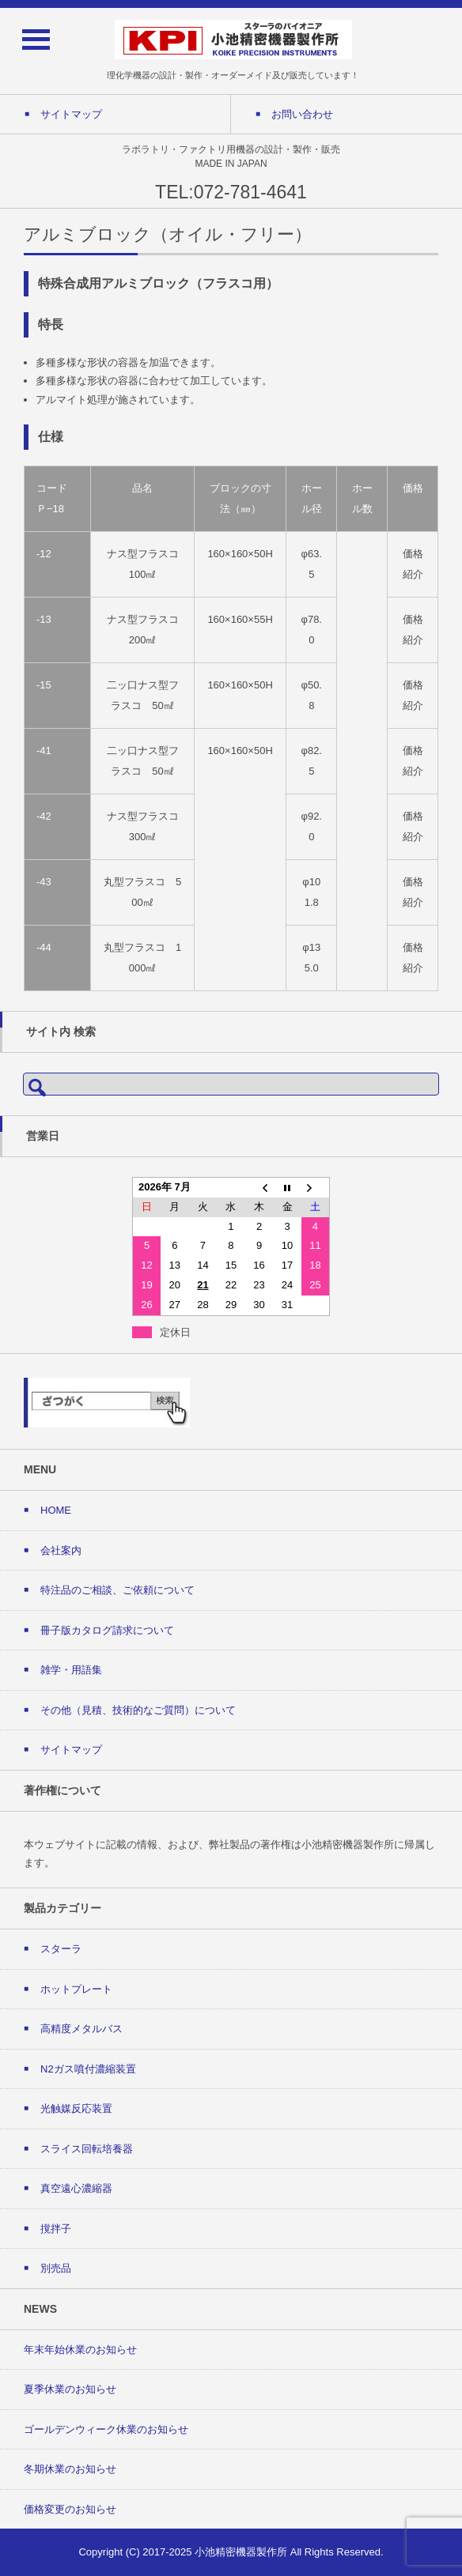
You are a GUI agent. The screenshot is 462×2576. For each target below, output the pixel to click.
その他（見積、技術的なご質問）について (138, 1710)
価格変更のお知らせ (70, 2509)
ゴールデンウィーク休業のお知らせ (106, 2429)
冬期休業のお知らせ (70, 2469)
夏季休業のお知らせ (70, 2389)
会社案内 (60, 1550)
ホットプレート (76, 1989)
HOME (55, 1510)
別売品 (55, 2268)
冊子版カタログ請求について (107, 1630)
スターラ (60, 1949)
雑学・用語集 (71, 1670)
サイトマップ (71, 1750)
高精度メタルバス (81, 2029)
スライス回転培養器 (86, 2149)
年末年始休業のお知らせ (80, 2349)
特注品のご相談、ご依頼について (117, 1590)
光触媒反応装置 (76, 2108)
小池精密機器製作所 (241, 2552)
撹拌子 (55, 2229)
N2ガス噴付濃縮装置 (88, 2069)
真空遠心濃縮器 (76, 2188)
